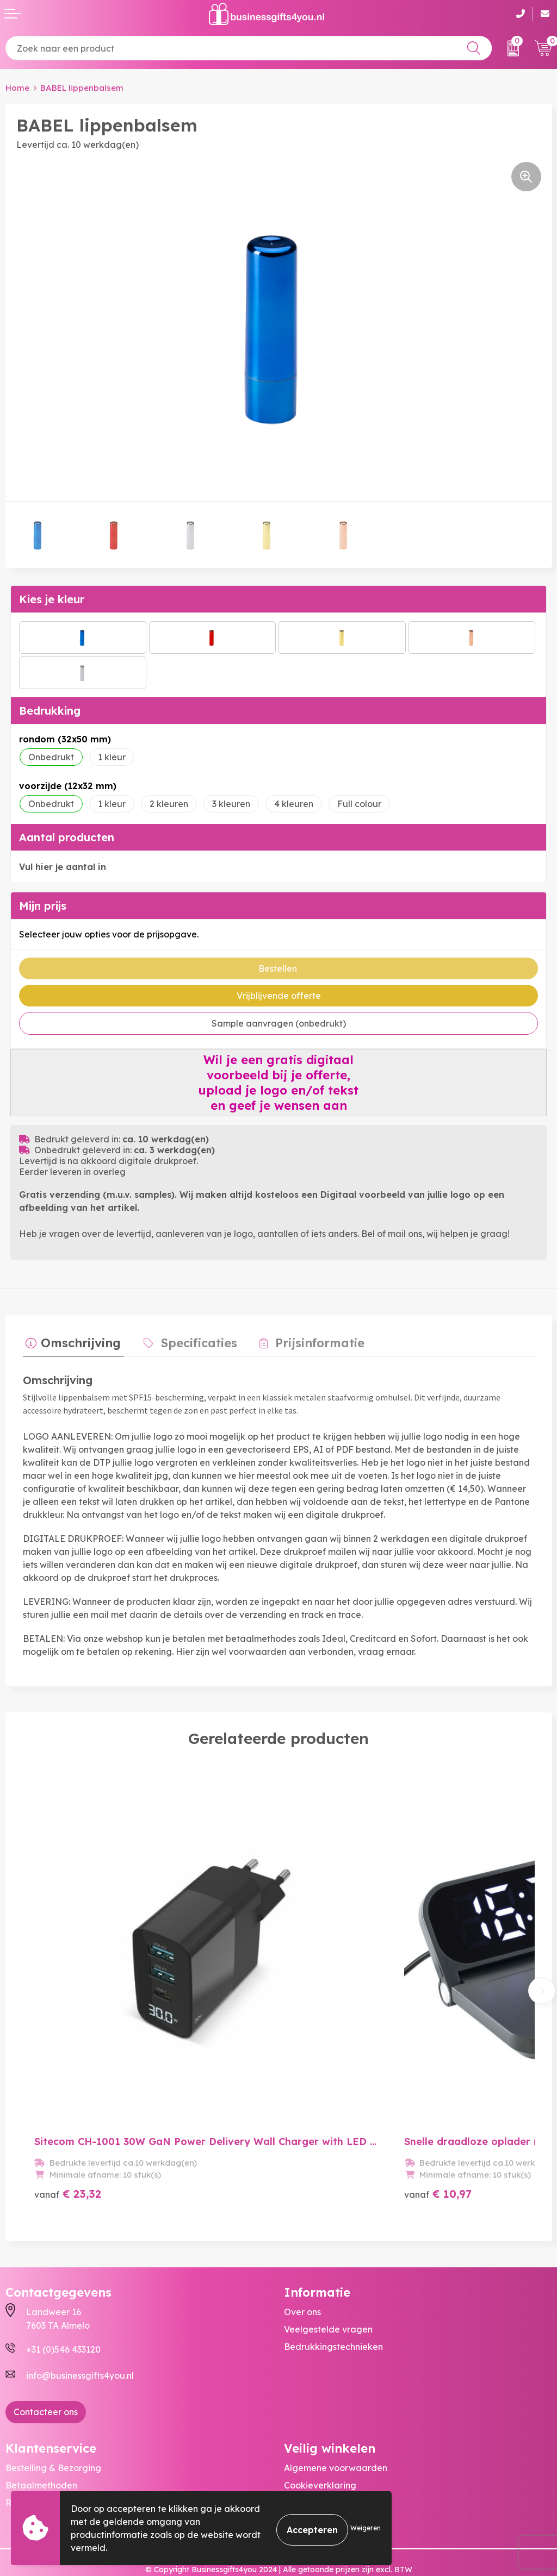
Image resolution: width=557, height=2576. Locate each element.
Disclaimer (306, 2479)
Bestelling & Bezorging (53, 2427)
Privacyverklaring (321, 2462)
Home (17, 88)
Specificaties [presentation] (190, 1340)
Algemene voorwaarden (335, 2427)
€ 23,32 (67, 2153)
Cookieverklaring (320, 2445)
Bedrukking (50, 710)
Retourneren (31, 2462)
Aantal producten (66, 837)
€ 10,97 (400, 2153)
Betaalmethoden (41, 2445)
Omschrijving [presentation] (78, 1340)
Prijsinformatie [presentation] (304, 1340)
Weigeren (365, 2528)
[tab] (70, 1343)
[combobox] (248, 48)
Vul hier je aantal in (62, 866)
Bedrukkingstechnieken (333, 2305)
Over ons (302, 2271)
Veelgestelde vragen (328, 2288)
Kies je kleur (51, 599)
